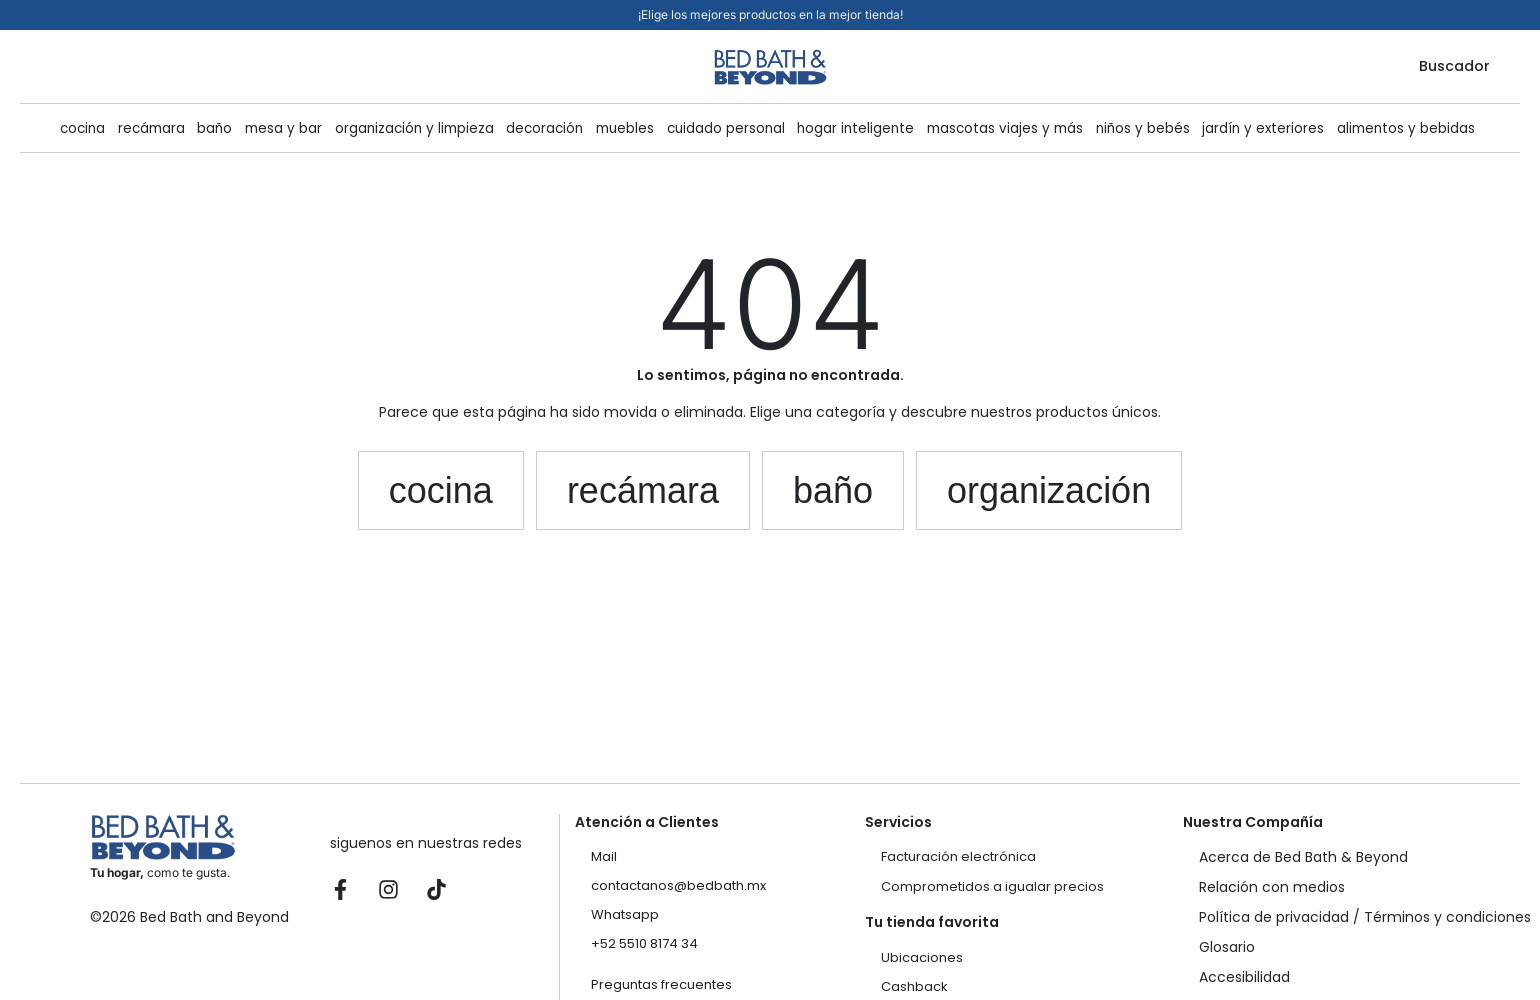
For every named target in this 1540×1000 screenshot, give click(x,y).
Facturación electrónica (958, 856)
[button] (441, 491)
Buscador (1454, 66)
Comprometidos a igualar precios (992, 886)
